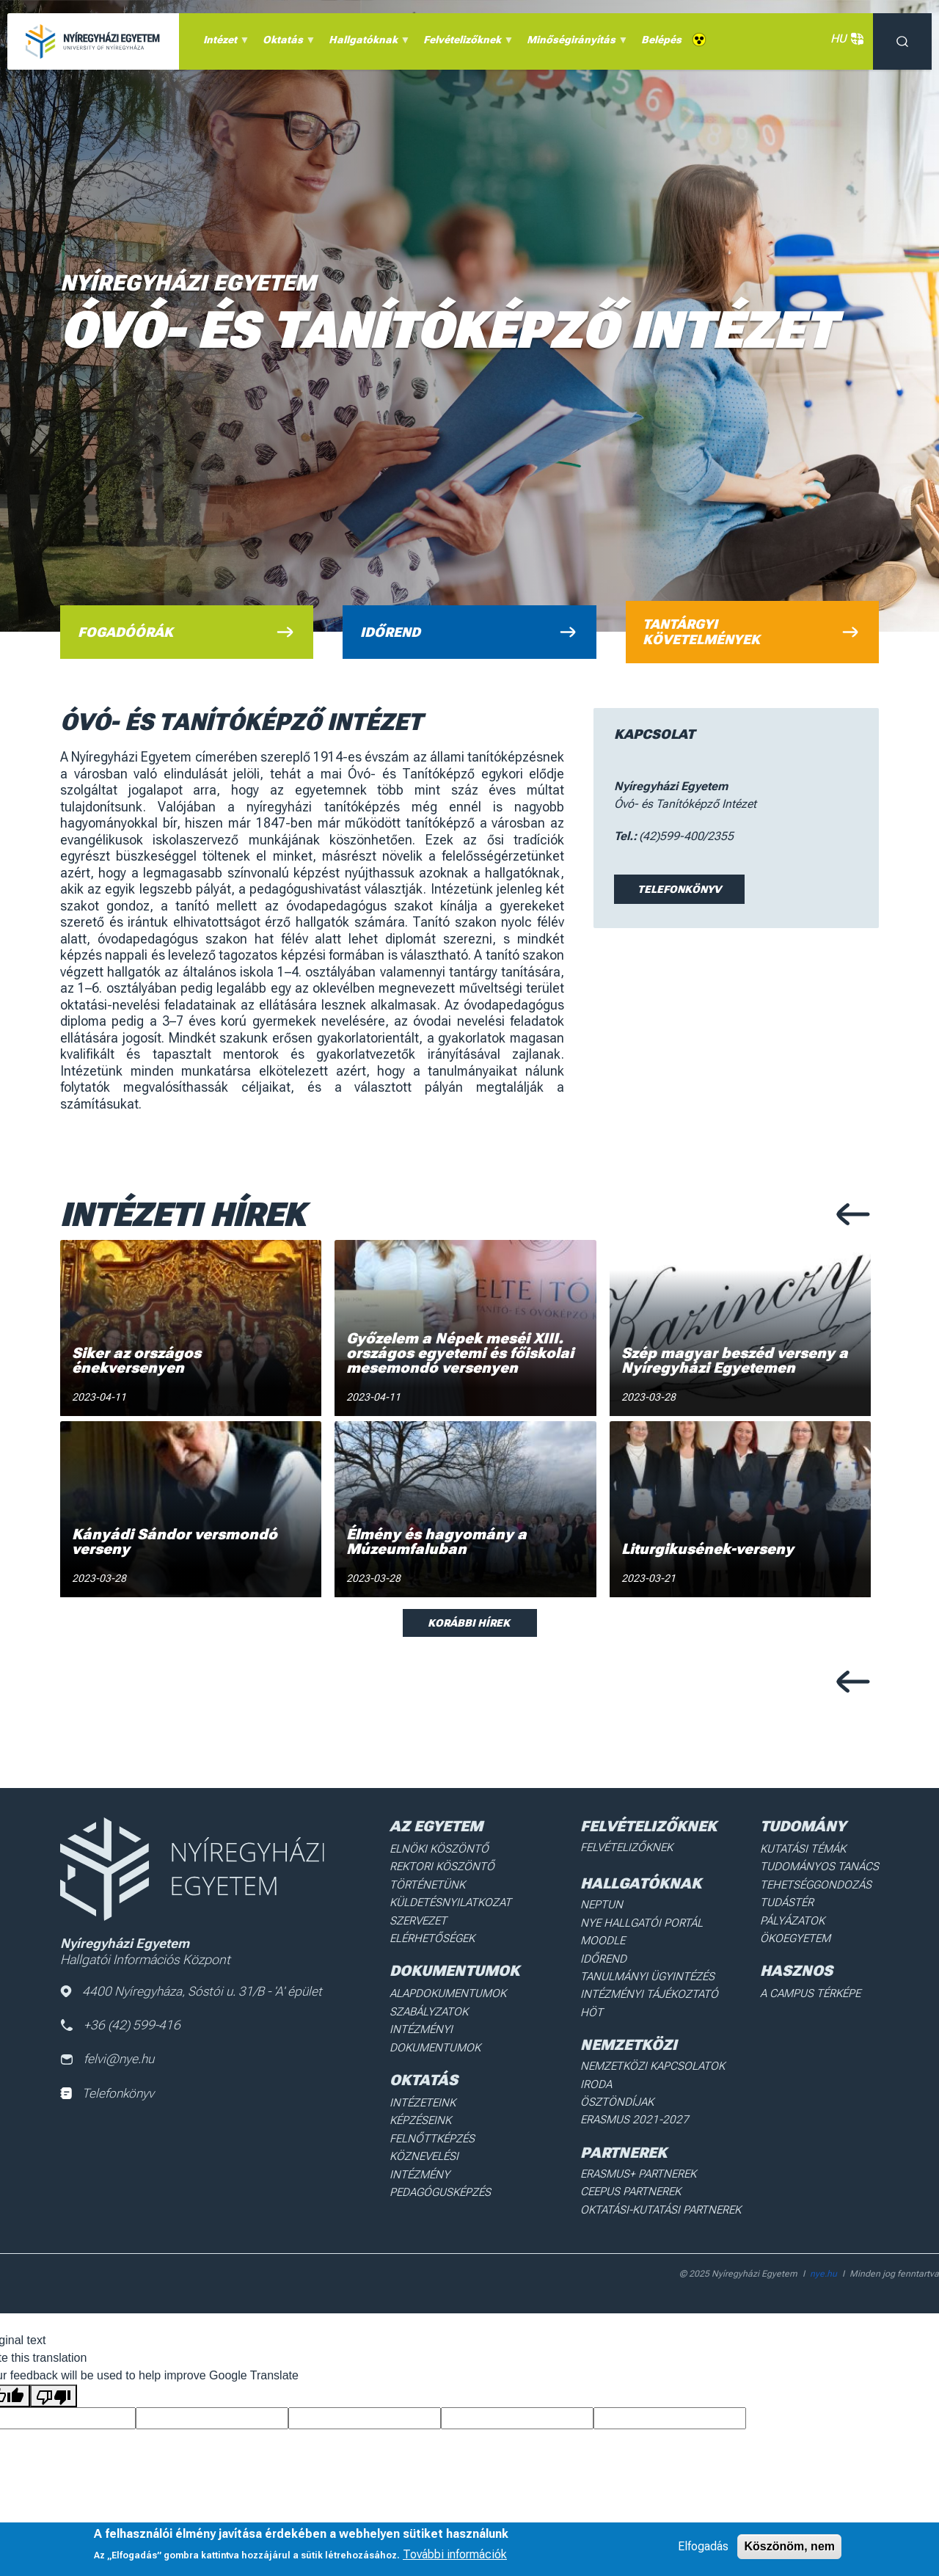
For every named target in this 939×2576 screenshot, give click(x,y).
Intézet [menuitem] (224, 43)
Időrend (609, 1952)
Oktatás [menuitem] (286, 43)
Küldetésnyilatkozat (451, 1897)
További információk (455, 2554)
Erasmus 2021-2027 (637, 2086)
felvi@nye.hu (108, 2061)
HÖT (598, 2001)
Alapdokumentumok (449, 1984)
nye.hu (823, 2235)
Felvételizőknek (632, 1847)
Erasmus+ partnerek (641, 2139)
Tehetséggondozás (821, 1881)
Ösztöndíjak (621, 2070)
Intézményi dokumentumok (437, 2025)
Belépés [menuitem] (661, 39)
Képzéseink (424, 2103)
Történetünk (429, 1881)
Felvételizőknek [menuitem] (466, 43)
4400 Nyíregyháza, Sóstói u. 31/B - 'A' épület (193, 1991)
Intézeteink (425, 2087)
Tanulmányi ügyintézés (649, 1968)
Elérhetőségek (435, 1930)
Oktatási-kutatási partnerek (662, 2172)
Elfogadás (703, 2546)
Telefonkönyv (679, 889)
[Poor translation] (53, 2357)
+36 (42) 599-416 (121, 2026)
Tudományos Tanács (824, 1864)
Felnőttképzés (434, 2120)
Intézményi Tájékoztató (651, 1985)
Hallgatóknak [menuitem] (367, 43)
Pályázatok (800, 1914)
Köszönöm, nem (789, 2546)
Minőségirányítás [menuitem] (575, 43)
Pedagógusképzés (442, 2153)
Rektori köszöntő (442, 1864)
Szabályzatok (431, 2001)
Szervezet (421, 1914)
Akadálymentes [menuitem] (699, 40)
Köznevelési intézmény (455, 2136)
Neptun (607, 1902)
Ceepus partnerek (635, 2155)
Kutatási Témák (810, 1848)
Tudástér (794, 1897)
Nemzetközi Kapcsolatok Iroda (670, 2053)
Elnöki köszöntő (440, 1848)
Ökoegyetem (803, 1930)
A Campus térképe (816, 1984)
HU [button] (844, 38)
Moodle (608, 1935)
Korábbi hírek (470, 1623)
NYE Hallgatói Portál (643, 1919)
